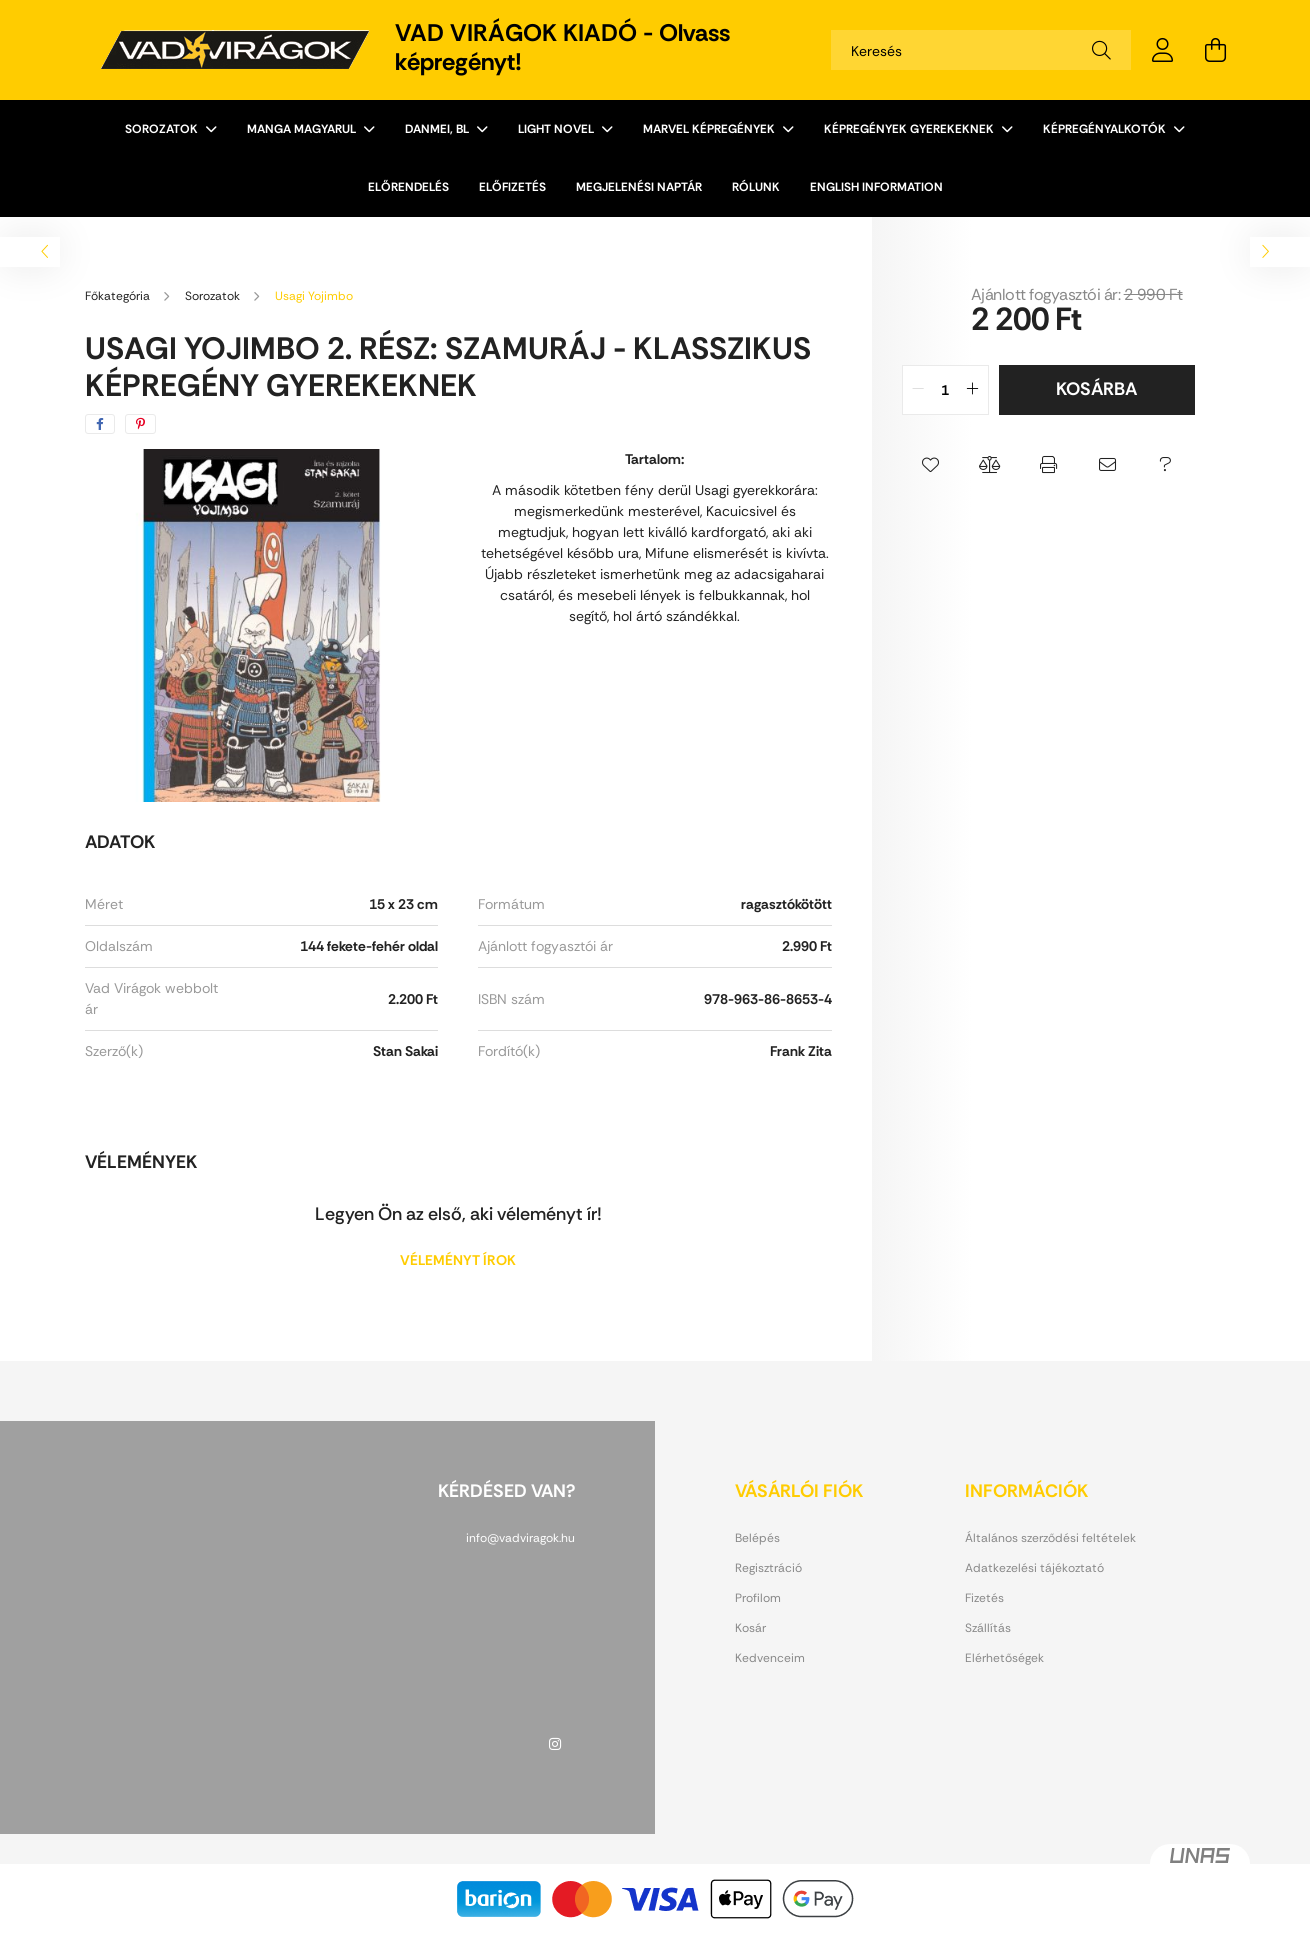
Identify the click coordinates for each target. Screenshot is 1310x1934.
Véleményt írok (458, 1260)
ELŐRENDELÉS (408, 187)
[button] (931, 465)
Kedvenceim (770, 1658)
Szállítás (988, 1628)
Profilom (758, 1598)
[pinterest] (140, 424)
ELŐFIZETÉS (512, 187)
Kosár (750, 1628)
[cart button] (1215, 50)
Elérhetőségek (1004, 1658)
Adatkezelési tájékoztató (1034, 1568)
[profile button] (1163, 50)
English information (876, 187)
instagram (555, 1744)
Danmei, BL (438, 129)
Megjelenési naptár (639, 187)
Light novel (557, 129)
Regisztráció (768, 1568)
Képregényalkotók (1106, 129)
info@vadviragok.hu (520, 1538)
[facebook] (100, 424)
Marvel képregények (710, 129)
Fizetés (984, 1598)
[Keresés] (981, 50)
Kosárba (1096, 389)
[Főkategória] (119, 296)
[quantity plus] (973, 390)
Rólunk (756, 187)
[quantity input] (945, 390)
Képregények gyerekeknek (910, 129)
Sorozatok (163, 129)
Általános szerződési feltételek (1050, 1538)
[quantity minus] (918, 390)
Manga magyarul (303, 129)
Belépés (757, 1538)
